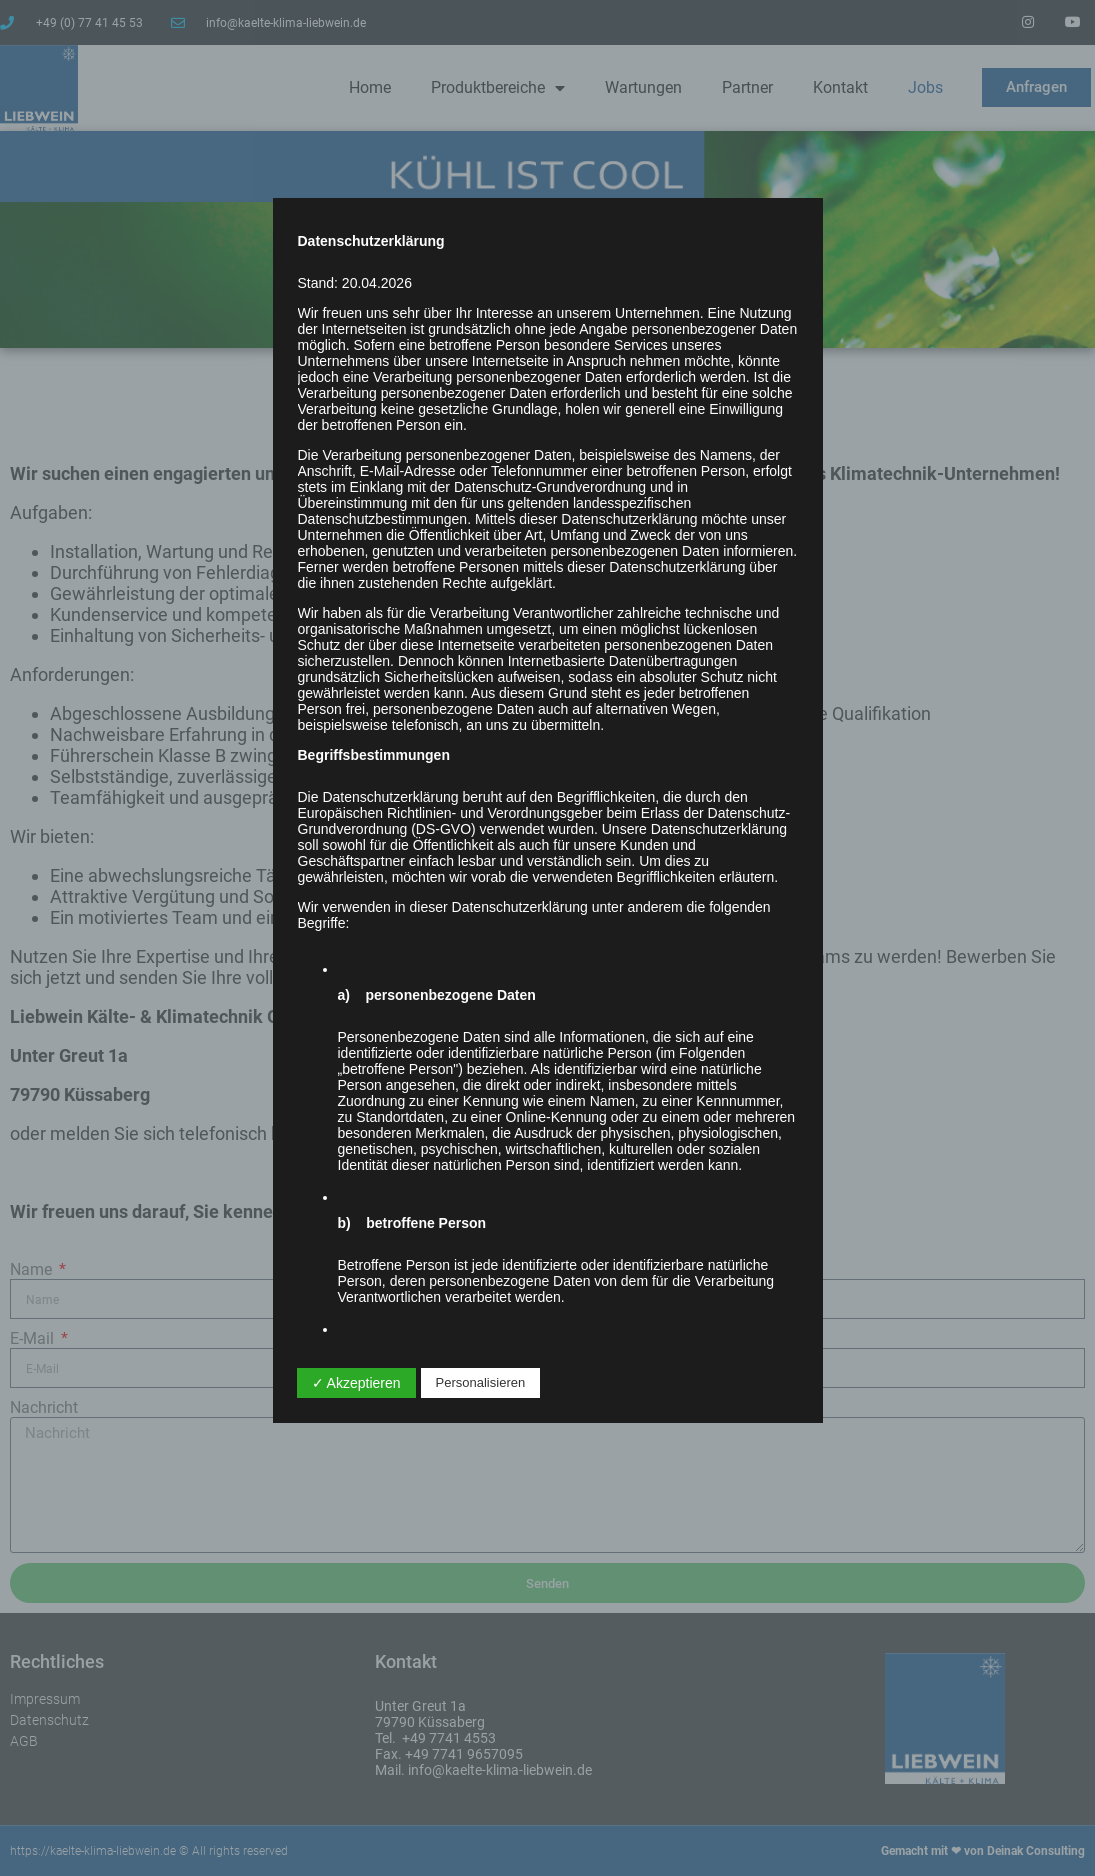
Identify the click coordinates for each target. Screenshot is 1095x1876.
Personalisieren (481, 1382)
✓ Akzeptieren (356, 1383)
